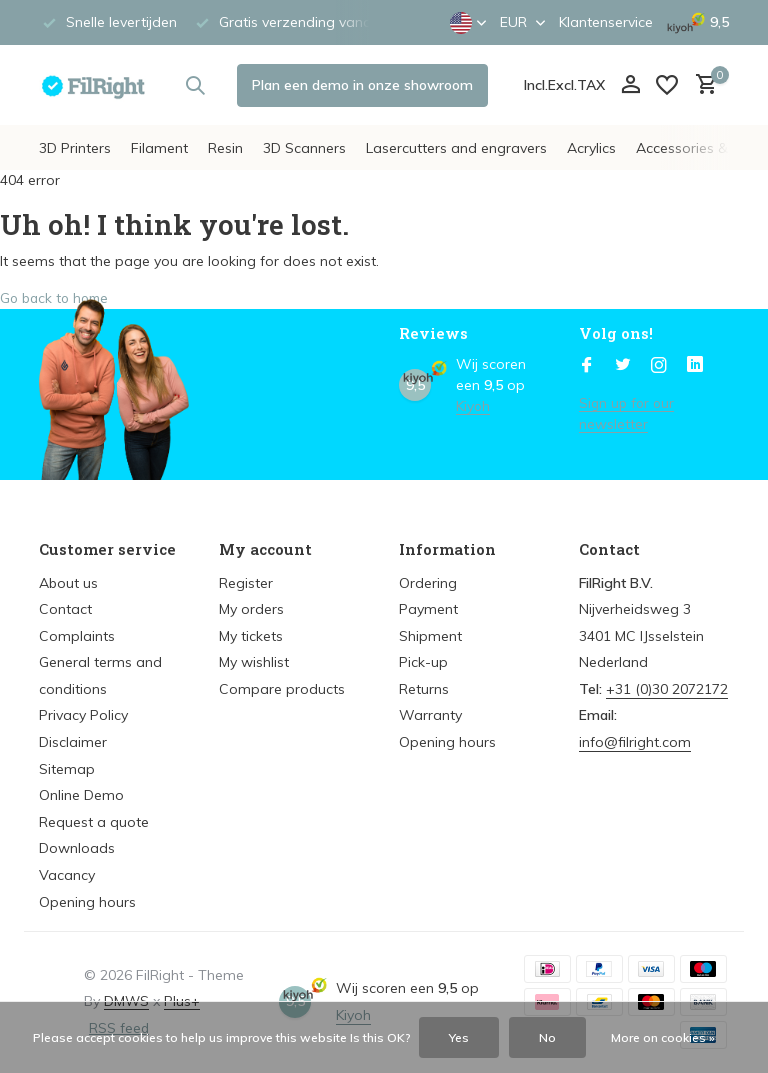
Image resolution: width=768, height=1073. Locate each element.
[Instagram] (659, 366)
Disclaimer (73, 742)
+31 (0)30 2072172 (667, 689)
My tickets (251, 636)
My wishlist (254, 662)
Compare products (282, 689)
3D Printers (75, 148)
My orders (251, 609)
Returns (424, 689)
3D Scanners (304, 148)
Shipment (430, 636)
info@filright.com (635, 742)
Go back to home (57, 298)
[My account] (630, 85)
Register (246, 583)
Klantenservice (606, 22)
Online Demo (81, 795)
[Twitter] (623, 366)
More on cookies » (663, 1037)
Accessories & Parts (702, 148)
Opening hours (87, 902)
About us (68, 583)
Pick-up (423, 662)
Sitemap (67, 769)
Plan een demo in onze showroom (362, 85)
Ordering (428, 583)
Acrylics (591, 148)
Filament (159, 148)
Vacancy (67, 875)
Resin (225, 148)
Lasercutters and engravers (456, 148)
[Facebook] (587, 366)
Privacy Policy (83, 715)
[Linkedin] (695, 366)
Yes (459, 1037)
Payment (428, 609)
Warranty (430, 715)
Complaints (77, 636)
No (547, 1037)
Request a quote (94, 822)
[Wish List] (667, 85)
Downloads (77, 848)
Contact (65, 609)
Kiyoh (473, 406)
